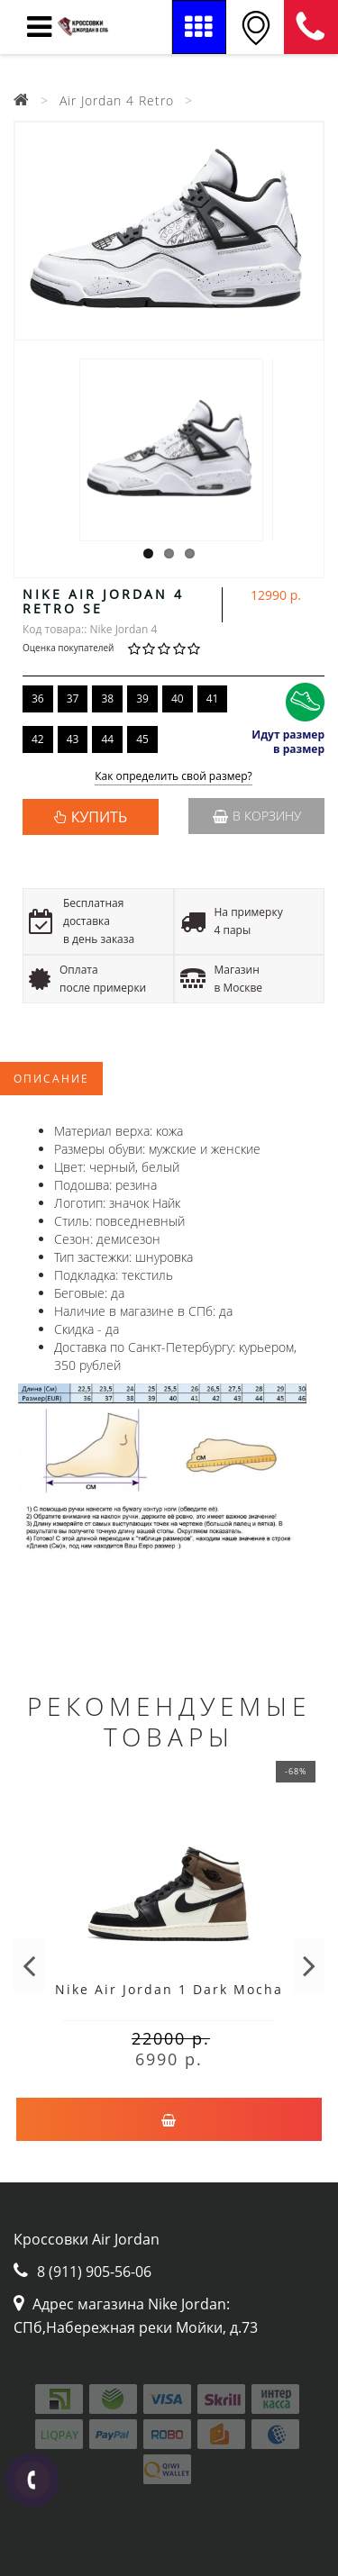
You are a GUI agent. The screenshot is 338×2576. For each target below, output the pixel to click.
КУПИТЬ (99, 817)
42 (38, 739)
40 (177, 698)
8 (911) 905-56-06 (311, 27)
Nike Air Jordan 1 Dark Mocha (169, 1989)
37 (73, 698)
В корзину (257, 815)
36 (38, 698)
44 (107, 739)
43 (73, 739)
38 (107, 698)
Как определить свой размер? (173, 777)
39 (142, 698)
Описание (51, 1078)
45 (142, 739)
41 (212, 698)
